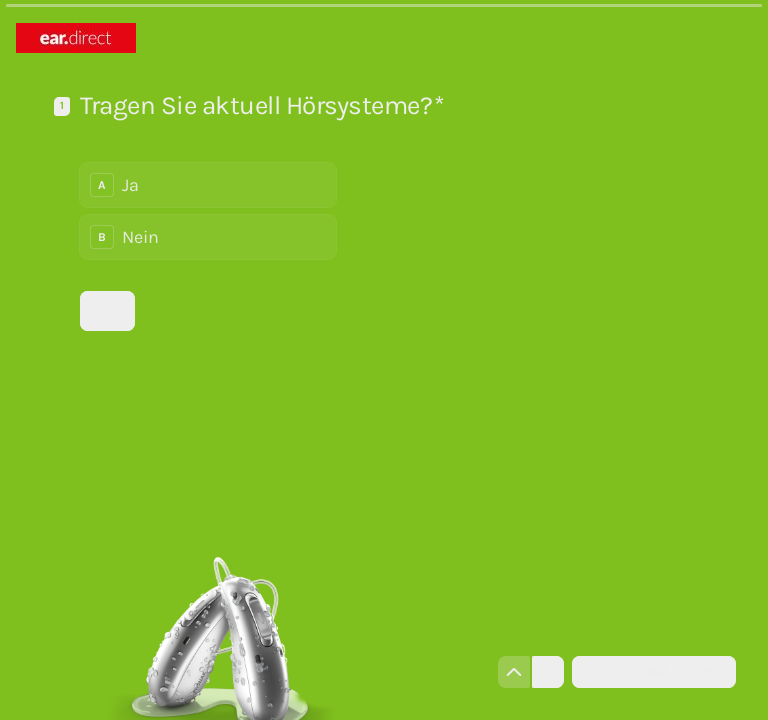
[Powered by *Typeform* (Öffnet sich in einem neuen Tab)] (654, 672)
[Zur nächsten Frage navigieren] (548, 672)
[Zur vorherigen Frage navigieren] (514, 672)
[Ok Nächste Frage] (107, 311)
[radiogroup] (208, 211)
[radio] (208, 185)
